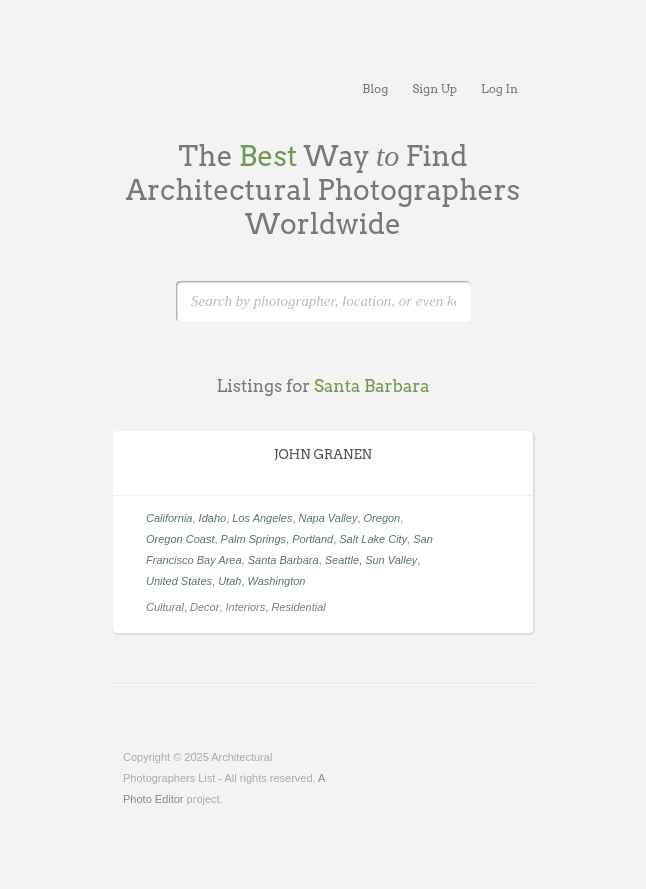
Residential (298, 607)
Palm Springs (253, 539)
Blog (375, 88)
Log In (499, 88)
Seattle (342, 560)
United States (179, 581)
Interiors (246, 607)
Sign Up (434, 88)
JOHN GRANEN (323, 454)
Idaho (213, 518)
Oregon (382, 518)
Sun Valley (391, 560)
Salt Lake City (373, 539)
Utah (229, 581)
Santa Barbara (283, 560)
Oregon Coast (180, 539)
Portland (312, 539)
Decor (204, 607)
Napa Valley (328, 518)
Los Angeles (262, 518)
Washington (277, 581)
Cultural (165, 607)
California (169, 518)
